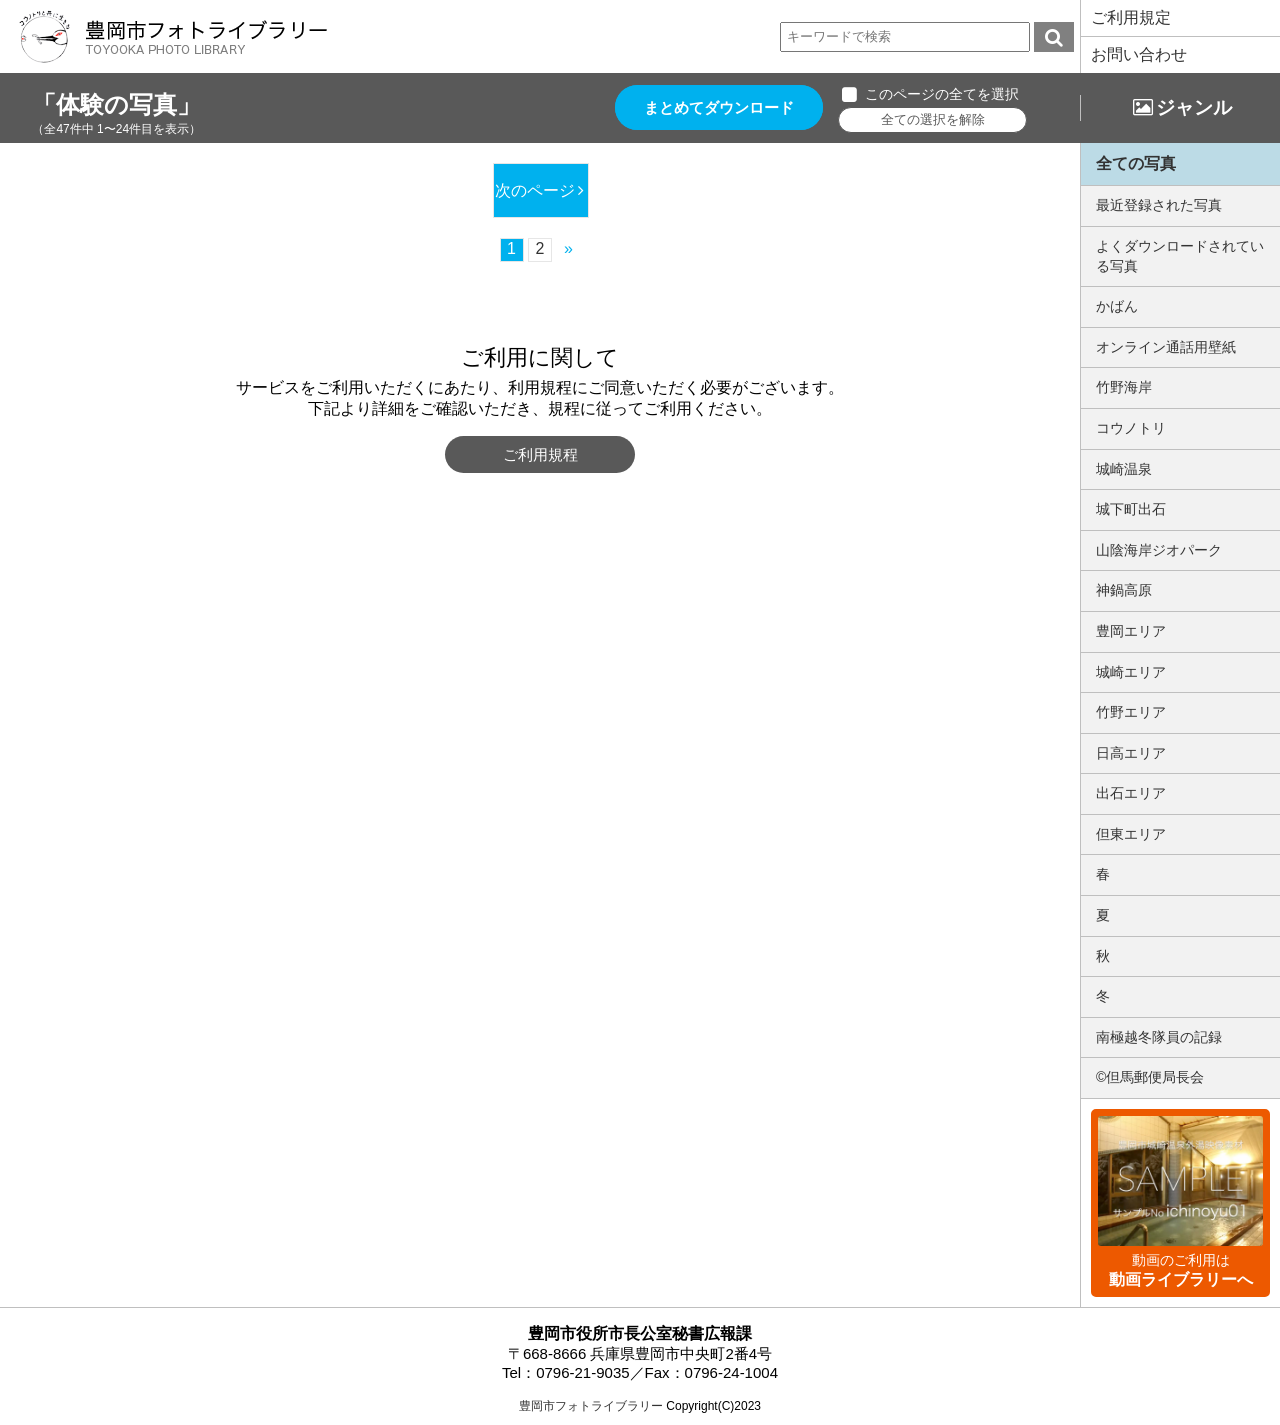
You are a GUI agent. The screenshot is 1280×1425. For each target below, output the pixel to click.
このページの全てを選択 (948, 94)
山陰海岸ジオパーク (1159, 550)
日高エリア (1131, 753)
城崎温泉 (1124, 469)
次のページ (534, 190)
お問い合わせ (1139, 54)
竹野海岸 (1124, 387)
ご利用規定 (1131, 17)
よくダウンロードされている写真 (1180, 256)
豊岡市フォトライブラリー (591, 1406)
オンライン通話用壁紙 (1166, 347)
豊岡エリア (1131, 631)
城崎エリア (1131, 672)
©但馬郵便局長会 (1150, 1077)
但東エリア (1131, 834)
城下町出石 (1131, 509)
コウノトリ (1131, 428)
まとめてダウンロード (722, 107)
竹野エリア (1131, 712)
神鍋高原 (1124, 590)
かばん (1117, 306)
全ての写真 (1136, 163)
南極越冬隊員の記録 (1159, 1037)
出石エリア (1131, 793)
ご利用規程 (540, 454)
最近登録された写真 (1159, 205)
